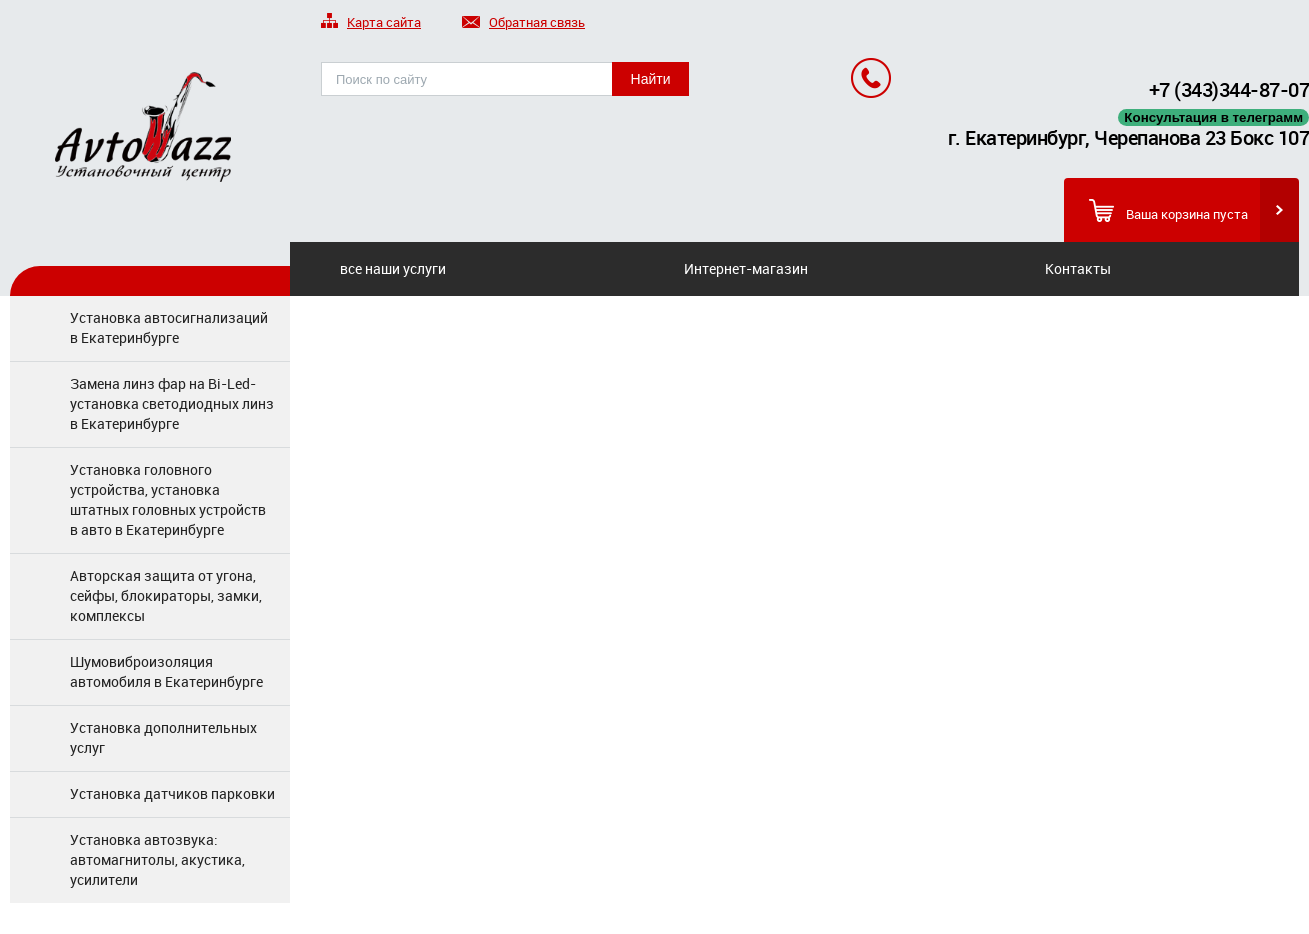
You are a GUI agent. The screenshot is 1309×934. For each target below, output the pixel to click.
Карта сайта (371, 23)
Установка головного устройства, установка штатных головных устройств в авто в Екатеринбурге (168, 499)
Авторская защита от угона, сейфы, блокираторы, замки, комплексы (166, 595)
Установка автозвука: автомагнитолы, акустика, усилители (157, 859)
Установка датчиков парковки (172, 793)
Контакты (1078, 268)
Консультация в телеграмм (1213, 117)
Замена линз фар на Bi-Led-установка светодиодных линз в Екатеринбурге (172, 403)
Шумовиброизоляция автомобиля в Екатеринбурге (166, 671)
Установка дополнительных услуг (163, 737)
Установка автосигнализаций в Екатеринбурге (169, 327)
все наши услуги (393, 268)
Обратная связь (523, 23)
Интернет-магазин (746, 268)
